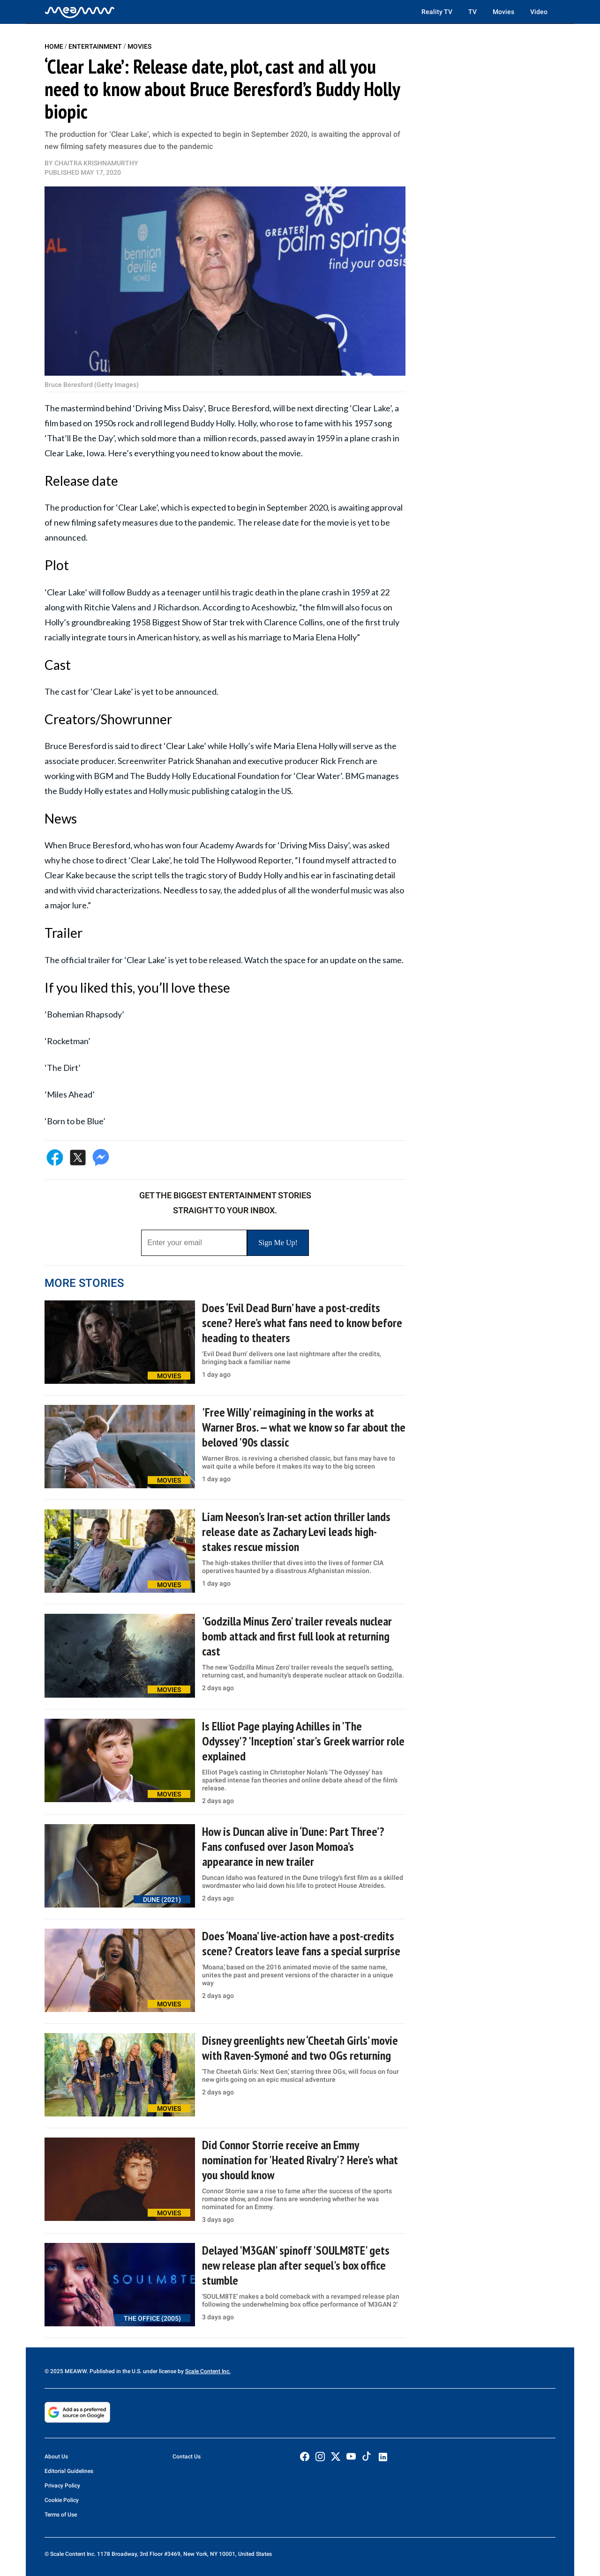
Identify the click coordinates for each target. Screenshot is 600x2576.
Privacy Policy (62, 2485)
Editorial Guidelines (69, 2471)
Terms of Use (61, 2514)
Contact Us (186, 2456)
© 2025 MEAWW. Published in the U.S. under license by (115, 2371)
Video (539, 11)
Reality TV (436, 11)
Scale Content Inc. (208, 2371)
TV (472, 11)
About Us (56, 2456)
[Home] (80, 11)
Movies (503, 11)
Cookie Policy (62, 2500)
